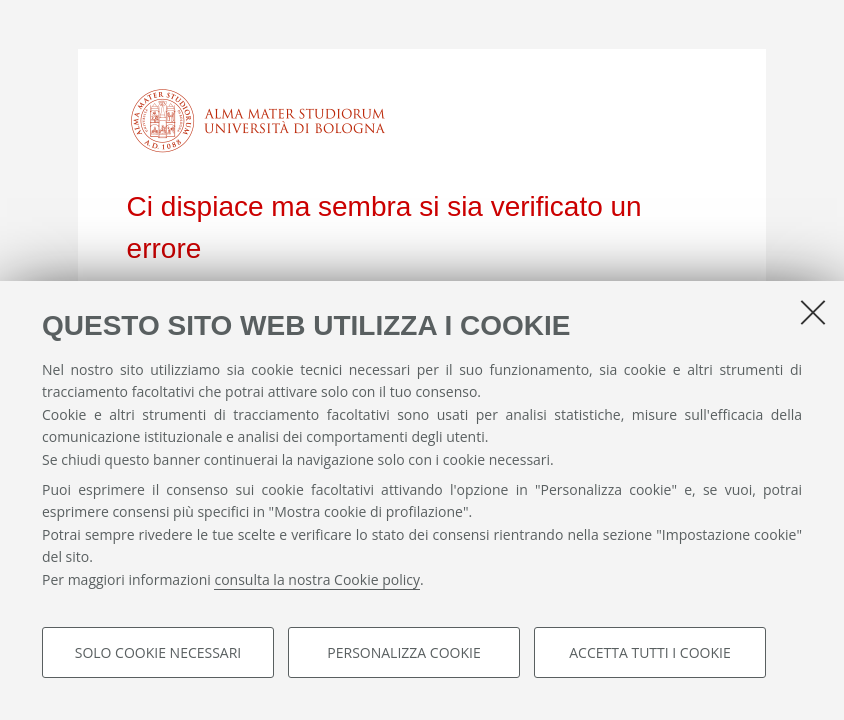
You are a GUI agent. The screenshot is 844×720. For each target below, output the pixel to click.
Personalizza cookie (403, 652)
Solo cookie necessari (158, 652)
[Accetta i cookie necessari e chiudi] (813, 312)
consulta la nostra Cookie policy (317, 579)
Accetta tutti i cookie (649, 652)
